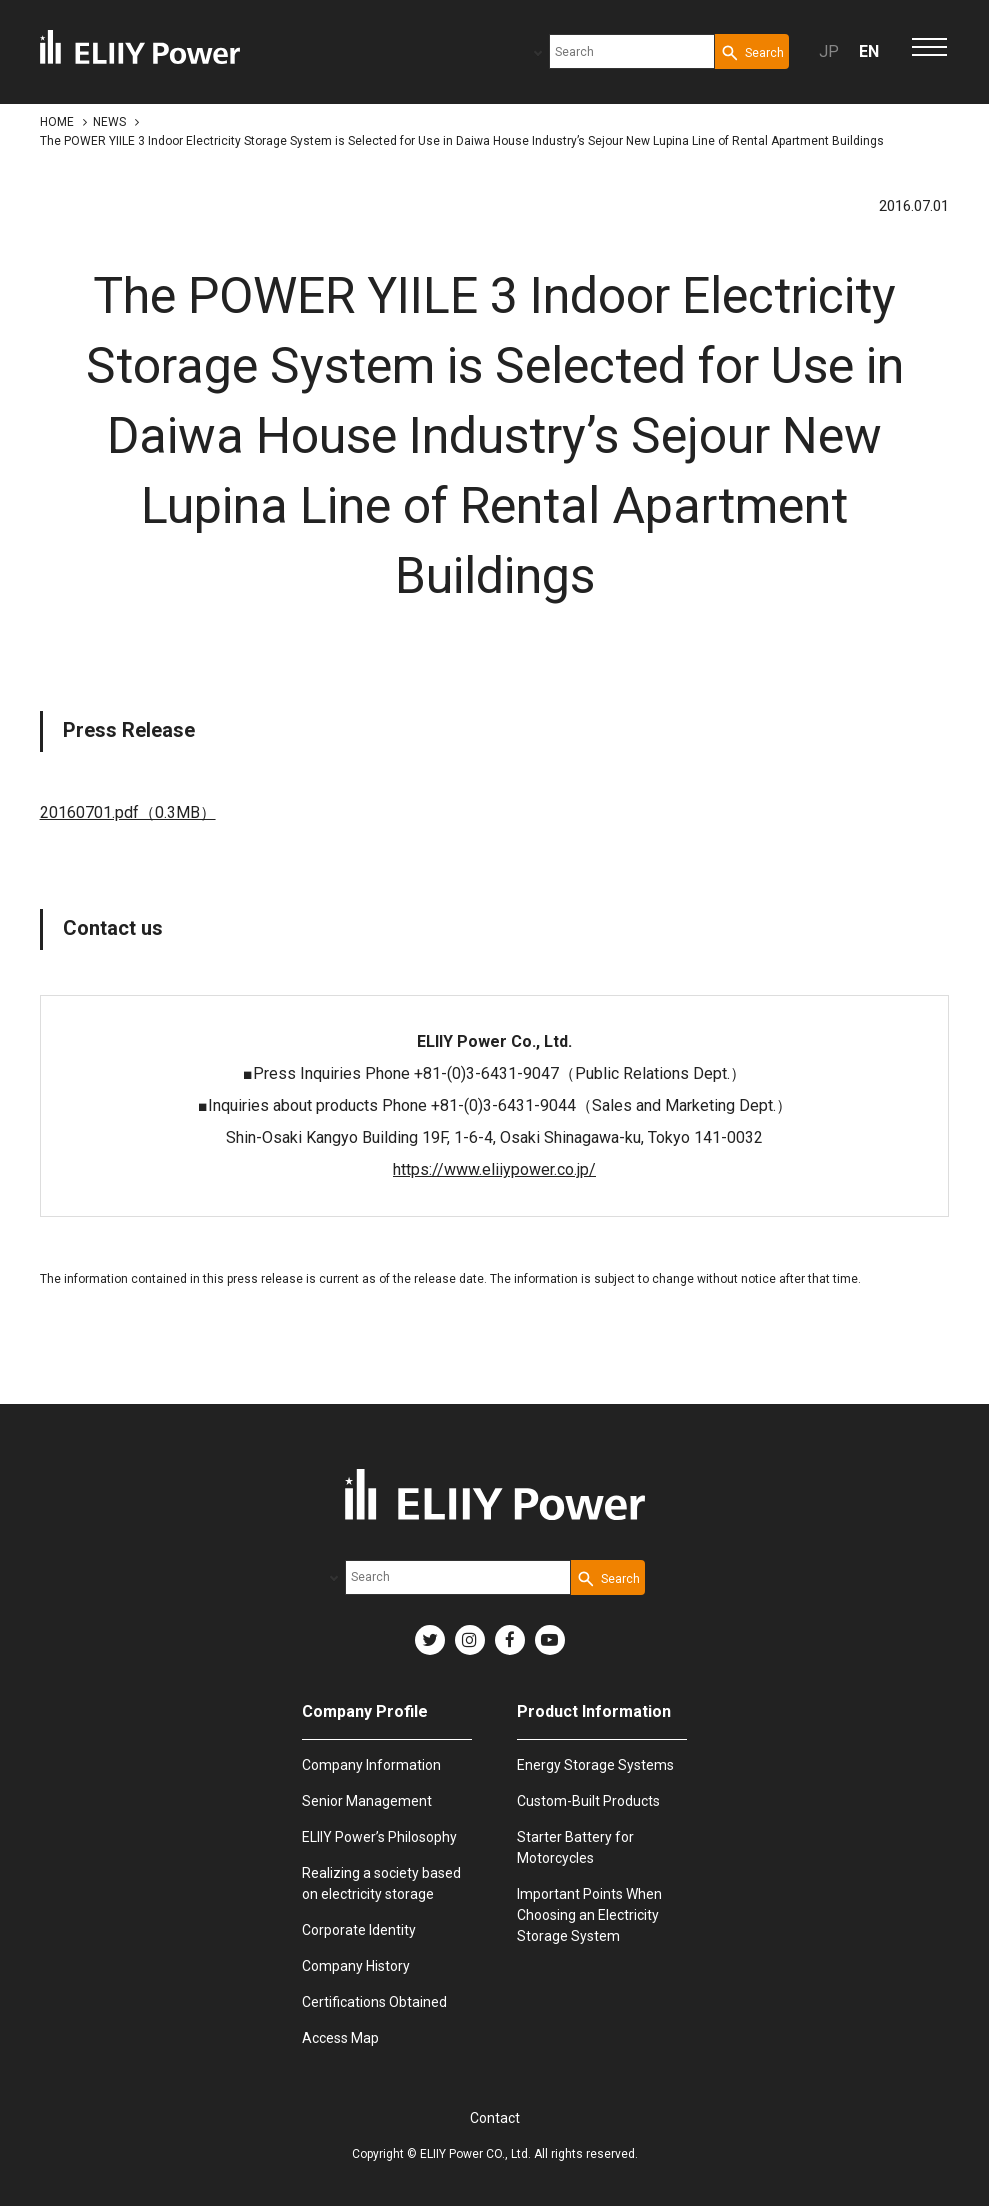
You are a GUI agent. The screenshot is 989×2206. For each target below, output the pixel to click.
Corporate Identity (359, 1930)
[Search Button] (752, 51)
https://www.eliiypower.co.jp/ (494, 1169)
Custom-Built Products (588, 1801)
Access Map (340, 2038)
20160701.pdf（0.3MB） (128, 812)
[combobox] (632, 51)
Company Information (371, 1765)
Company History (356, 1966)
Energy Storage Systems (595, 1765)
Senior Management (367, 1801)
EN (869, 51)
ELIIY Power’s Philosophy (379, 1837)
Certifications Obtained (374, 2002)
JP (829, 51)
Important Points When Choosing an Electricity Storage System (589, 1915)
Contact (495, 2118)
